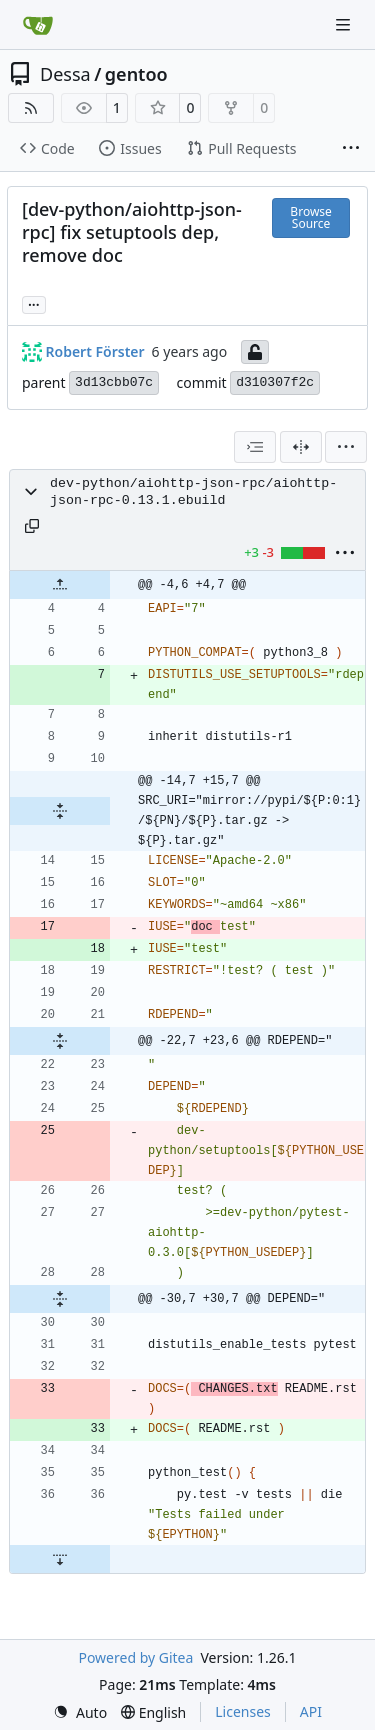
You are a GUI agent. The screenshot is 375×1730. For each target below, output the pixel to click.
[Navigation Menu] (345, 24)
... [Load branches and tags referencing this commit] (34, 303)
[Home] (38, 25)
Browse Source (310, 217)
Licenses (243, 1711)
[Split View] (301, 447)
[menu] (346, 447)
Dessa (65, 74)
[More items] (351, 149)
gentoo (136, 74)
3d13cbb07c (114, 382)
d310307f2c (275, 382)
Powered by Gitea (135, 1657)
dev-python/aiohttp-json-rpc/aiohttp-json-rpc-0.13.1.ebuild (193, 492)
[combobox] (255, 447)
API (311, 1711)
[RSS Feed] (31, 108)
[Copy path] (32, 526)
